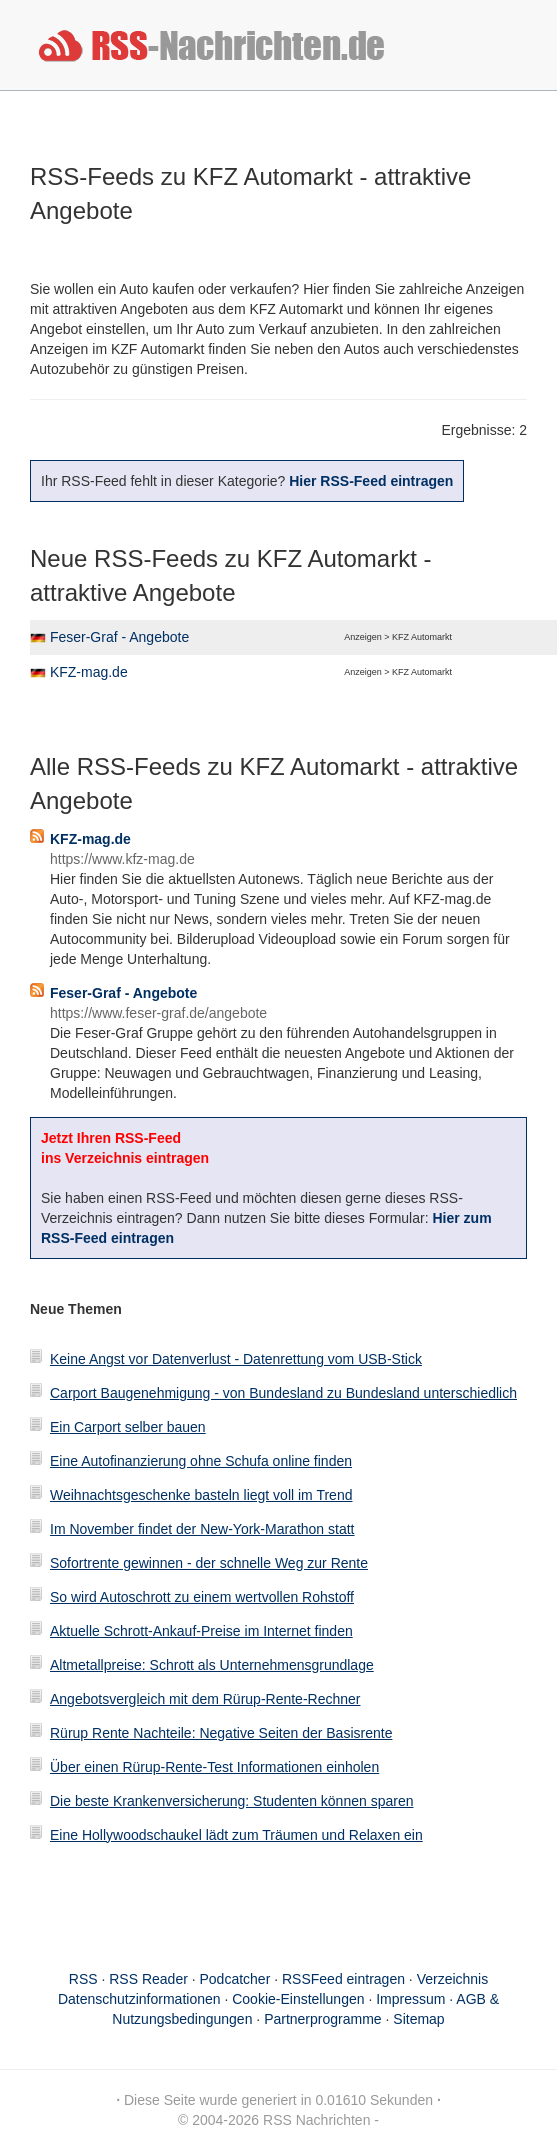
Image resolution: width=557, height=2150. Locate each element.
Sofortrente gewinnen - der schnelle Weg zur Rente (209, 1563)
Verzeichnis (453, 1979)
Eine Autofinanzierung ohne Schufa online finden (201, 1461)
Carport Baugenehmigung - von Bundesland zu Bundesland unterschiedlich (283, 1393)
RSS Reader (148, 1979)
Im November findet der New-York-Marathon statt (202, 1529)
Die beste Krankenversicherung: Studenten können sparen (231, 1801)
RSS (83, 1979)
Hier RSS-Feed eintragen (371, 481)
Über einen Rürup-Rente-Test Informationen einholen (214, 1767)
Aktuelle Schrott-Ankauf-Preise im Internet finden (201, 1631)
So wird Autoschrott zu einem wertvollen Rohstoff (202, 1597)
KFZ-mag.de (89, 672)
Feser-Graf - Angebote (119, 637)
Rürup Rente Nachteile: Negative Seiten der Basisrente (221, 1733)
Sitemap (418, 2019)
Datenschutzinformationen (139, 1999)
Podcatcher (235, 1979)
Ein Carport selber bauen (128, 1427)
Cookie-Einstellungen (298, 1999)
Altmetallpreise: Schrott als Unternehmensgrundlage (212, 1665)
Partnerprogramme (323, 2019)
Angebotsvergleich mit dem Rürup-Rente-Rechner (205, 1699)
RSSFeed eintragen (343, 1979)
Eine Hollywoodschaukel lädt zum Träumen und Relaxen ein (236, 1835)
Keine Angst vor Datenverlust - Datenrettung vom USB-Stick (236, 1359)
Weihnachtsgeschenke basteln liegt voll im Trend (201, 1495)
